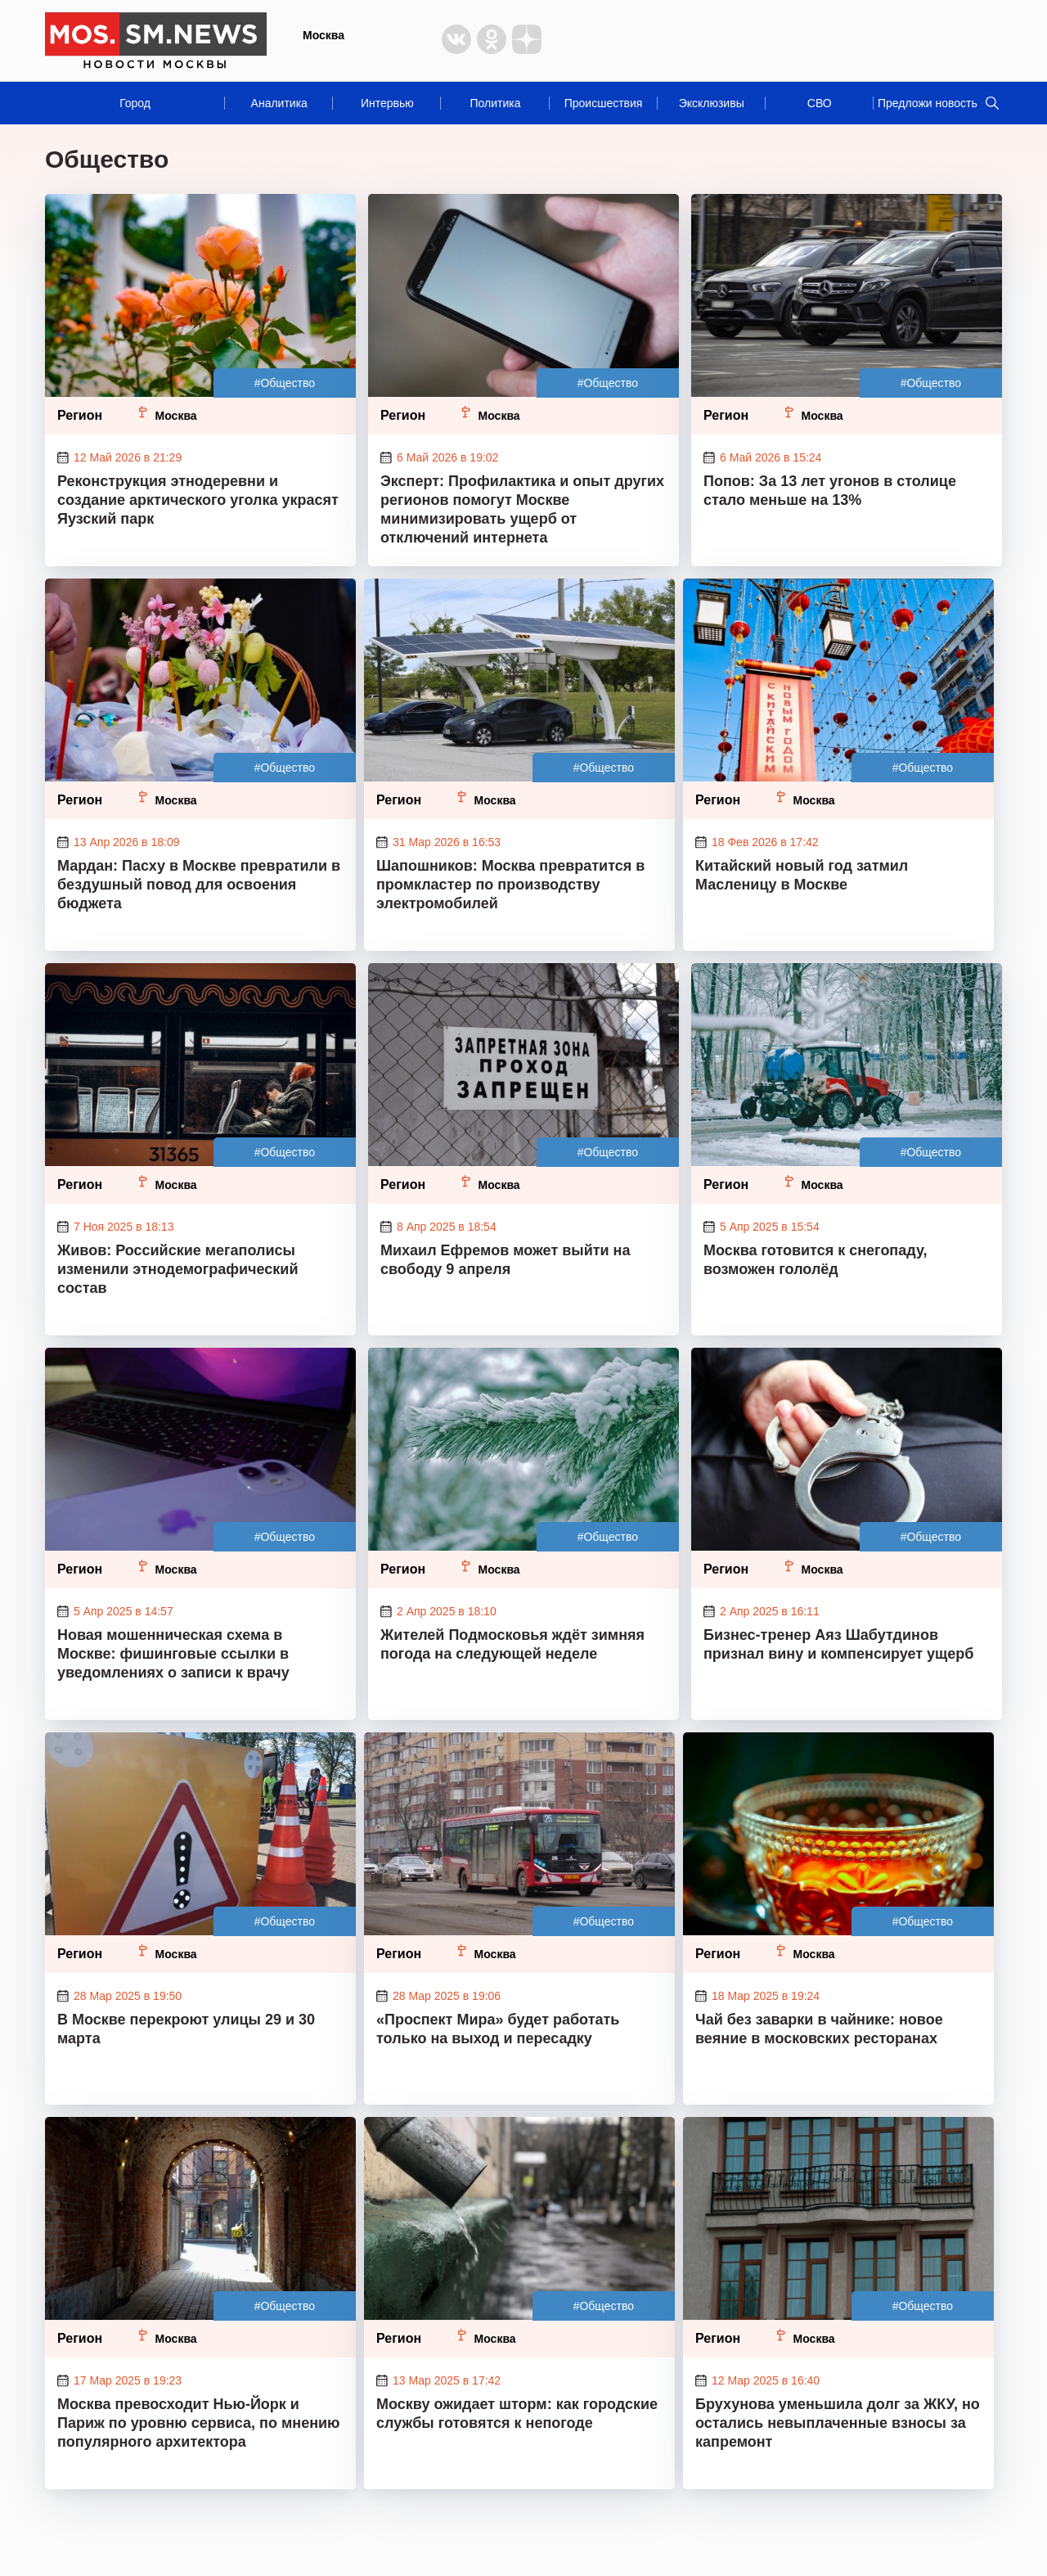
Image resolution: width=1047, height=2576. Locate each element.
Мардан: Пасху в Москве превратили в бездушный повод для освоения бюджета (198, 885)
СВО (819, 103)
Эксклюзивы (711, 103)
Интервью (387, 103)
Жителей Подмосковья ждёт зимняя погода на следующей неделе (512, 1644)
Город (135, 103)
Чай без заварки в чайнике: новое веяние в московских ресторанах (819, 2029)
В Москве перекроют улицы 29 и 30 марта (186, 2029)
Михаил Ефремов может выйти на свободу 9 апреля (505, 1259)
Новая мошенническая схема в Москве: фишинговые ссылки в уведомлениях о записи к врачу (173, 1654)
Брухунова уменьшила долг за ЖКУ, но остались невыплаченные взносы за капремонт (837, 2423)
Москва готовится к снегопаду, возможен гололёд (815, 1259)
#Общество (284, 383)
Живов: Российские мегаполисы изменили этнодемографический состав (177, 1269)
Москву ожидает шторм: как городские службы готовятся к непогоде (517, 2413)
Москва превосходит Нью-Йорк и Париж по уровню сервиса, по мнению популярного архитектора (198, 2423)
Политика (495, 103)
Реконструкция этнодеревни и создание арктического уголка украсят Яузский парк (198, 500)
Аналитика (279, 103)
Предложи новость (927, 103)
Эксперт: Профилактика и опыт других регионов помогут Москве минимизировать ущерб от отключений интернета (522, 509)
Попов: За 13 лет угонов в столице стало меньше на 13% (829, 490)
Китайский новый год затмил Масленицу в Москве (801, 875)
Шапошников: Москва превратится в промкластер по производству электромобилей (510, 885)
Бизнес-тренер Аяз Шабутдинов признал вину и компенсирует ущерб (838, 1644)
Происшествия (603, 103)
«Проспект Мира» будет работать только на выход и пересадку (497, 2029)
